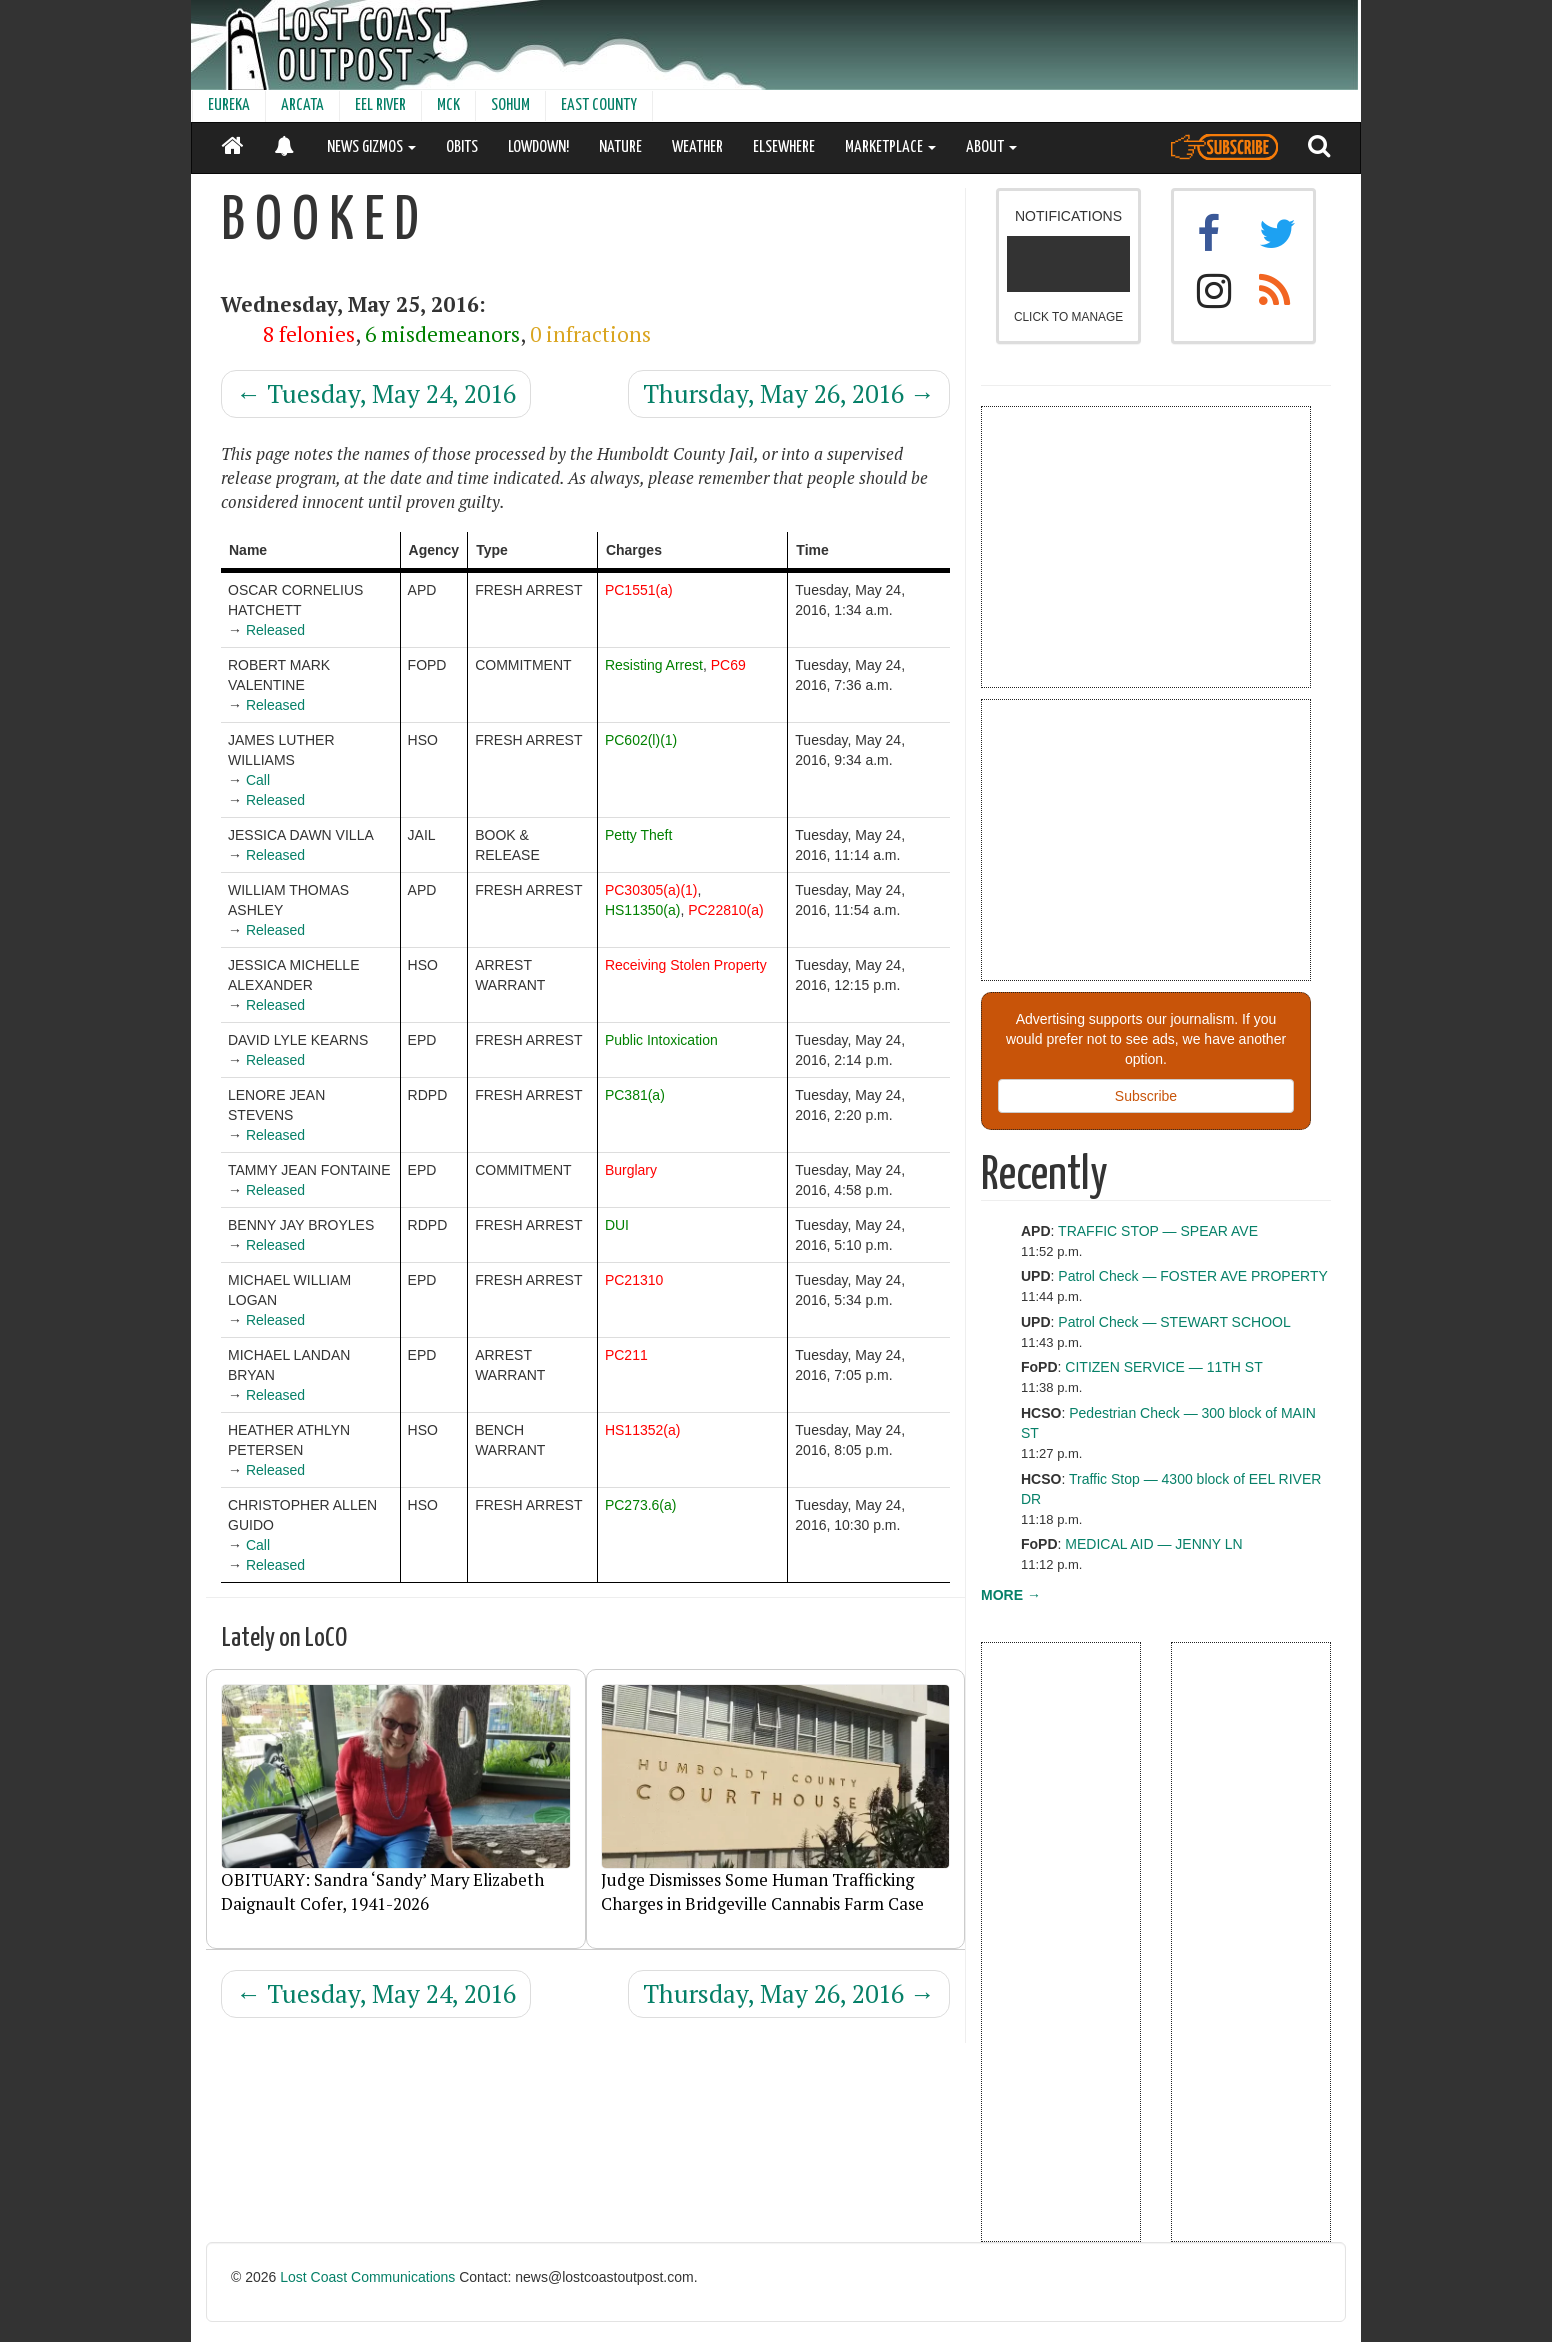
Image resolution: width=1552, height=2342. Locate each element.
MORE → (1011, 1595)
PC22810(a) (726, 910)
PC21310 (634, 1280)
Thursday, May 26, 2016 (789, 393)
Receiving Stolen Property (686, 965)
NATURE (620, 147)
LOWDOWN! (538, 147)
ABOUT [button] (991, 147)
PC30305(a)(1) (651, 890)
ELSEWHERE (784, 147)
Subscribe (1146, 1096)
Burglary (631, 1170)
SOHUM (510, 105)
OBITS (462, 147)
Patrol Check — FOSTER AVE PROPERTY (1192, 1276)
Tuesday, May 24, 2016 (376, 393)
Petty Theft (638, 835)
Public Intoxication (661, 1040)
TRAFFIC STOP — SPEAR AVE (1158, 1231)
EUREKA (229, 105)
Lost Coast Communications (367, 2277)
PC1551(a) (639, 590)
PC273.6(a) (641, 1505)
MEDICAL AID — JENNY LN (1153, 1544)
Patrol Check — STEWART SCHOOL (1174, 1322)
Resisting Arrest (654, 665)
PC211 (626, 1355)
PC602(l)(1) (641, 740)
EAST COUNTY (599, 105)
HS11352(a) (643, 1430)
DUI (617, 1225)
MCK (448, 105)
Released (275, 630)
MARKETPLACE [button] (890, 147)
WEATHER (697, 147)
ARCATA (302, 105)
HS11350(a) (643, 910)
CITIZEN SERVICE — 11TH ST (1163, 1367)
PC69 (728, 665)
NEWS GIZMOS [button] (371, 147)
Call (258, 780)
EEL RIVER (380, 105)
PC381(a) (635, 1095)
